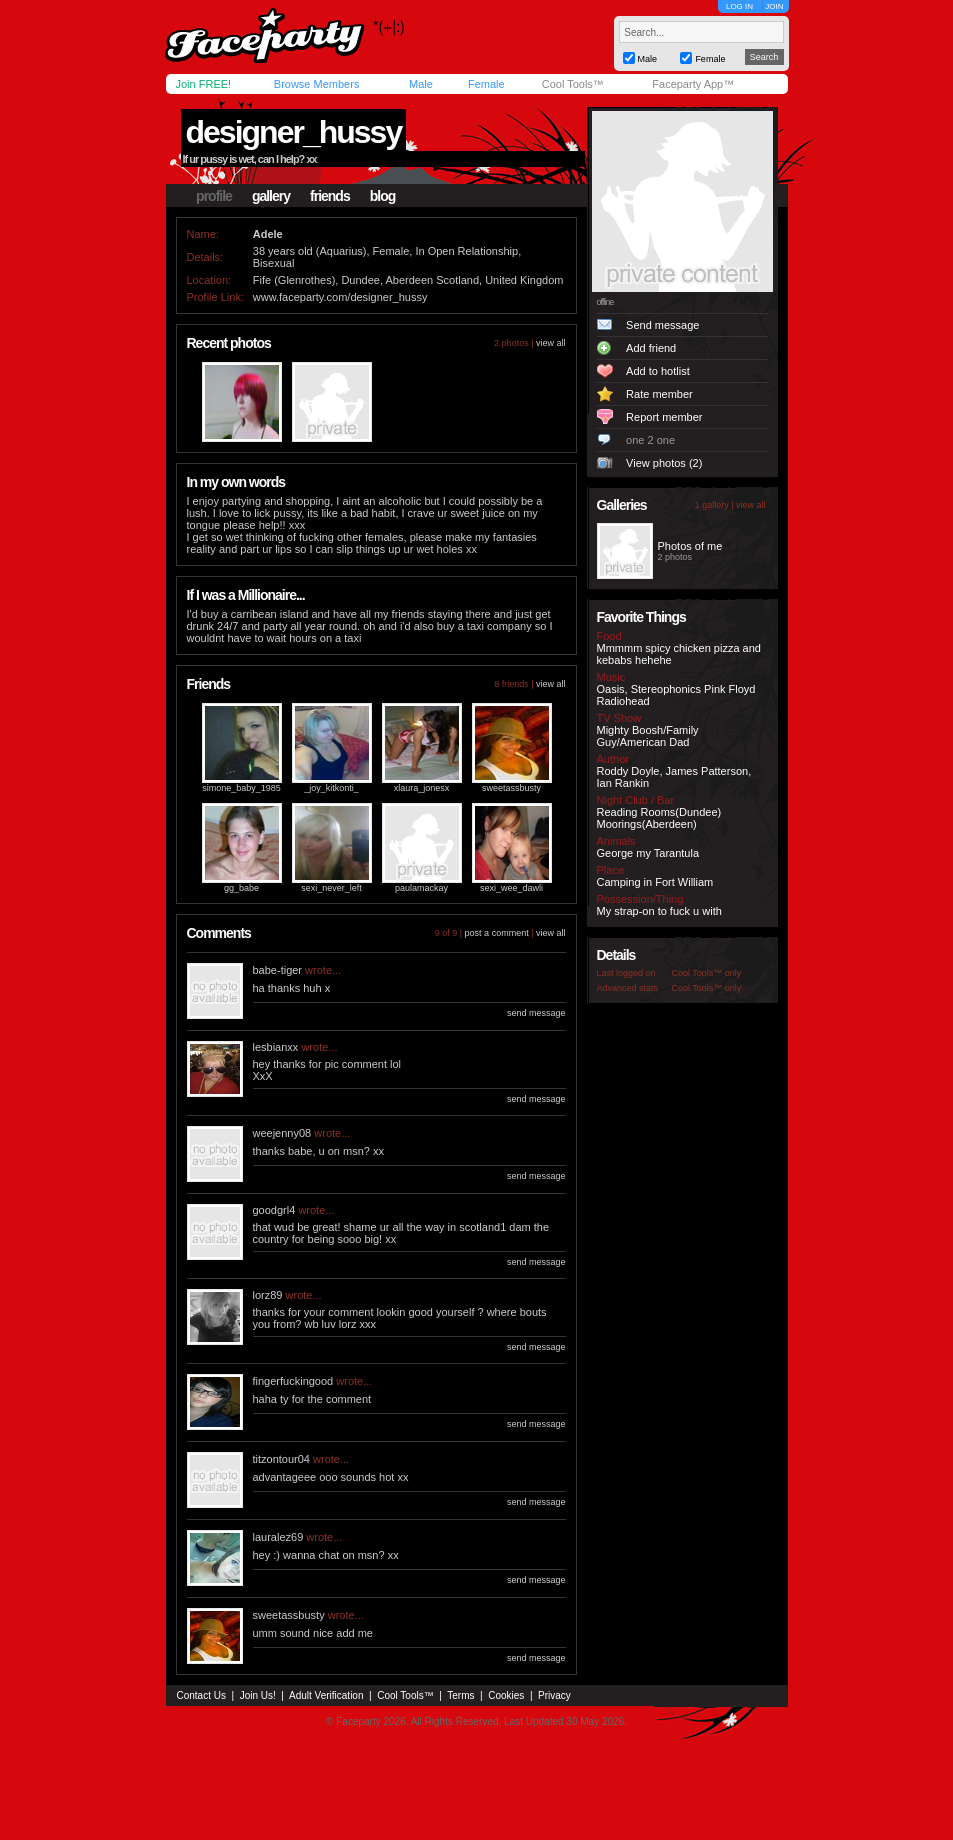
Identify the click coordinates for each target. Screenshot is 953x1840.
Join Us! (258, 1695)
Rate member (659, 394)
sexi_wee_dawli (511, 888)
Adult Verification (326, 1695)
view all (551, 343)
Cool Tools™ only (707, 973)
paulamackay (421, 888)
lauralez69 (278, 1537)
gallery (271, 196)
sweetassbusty (511, 788)
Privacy (554, 1695)
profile (214, 196)
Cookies (506, 1695)
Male (421, 84)
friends (330, 196)
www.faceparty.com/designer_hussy (340, 297)
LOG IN (739, 6)
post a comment (497, 933)
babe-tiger (278, 970)
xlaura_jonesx (422, 788)
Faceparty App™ (693, 84)
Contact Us (201, 1695)
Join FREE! (204, 84)
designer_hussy (294, 132)
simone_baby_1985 (241, 788)
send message (536, 1013)
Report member (664, 417)
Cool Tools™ (573, 84)
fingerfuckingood (293, 1381)
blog (383, 196)
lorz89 (268, 1295)
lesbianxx (276, 1047)
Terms (460, 1695)
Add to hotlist (658, 371)
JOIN (774, 6)
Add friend (651, 348)
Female (486, 84)
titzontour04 (281, 1459)
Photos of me (690, 546)
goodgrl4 (274, 1210)
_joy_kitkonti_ (331, 788)
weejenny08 (282, 1133)
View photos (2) (664, 463)
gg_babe (241, 888)
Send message (662, 325)
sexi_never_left (331, 888)
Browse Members (317, 84)
